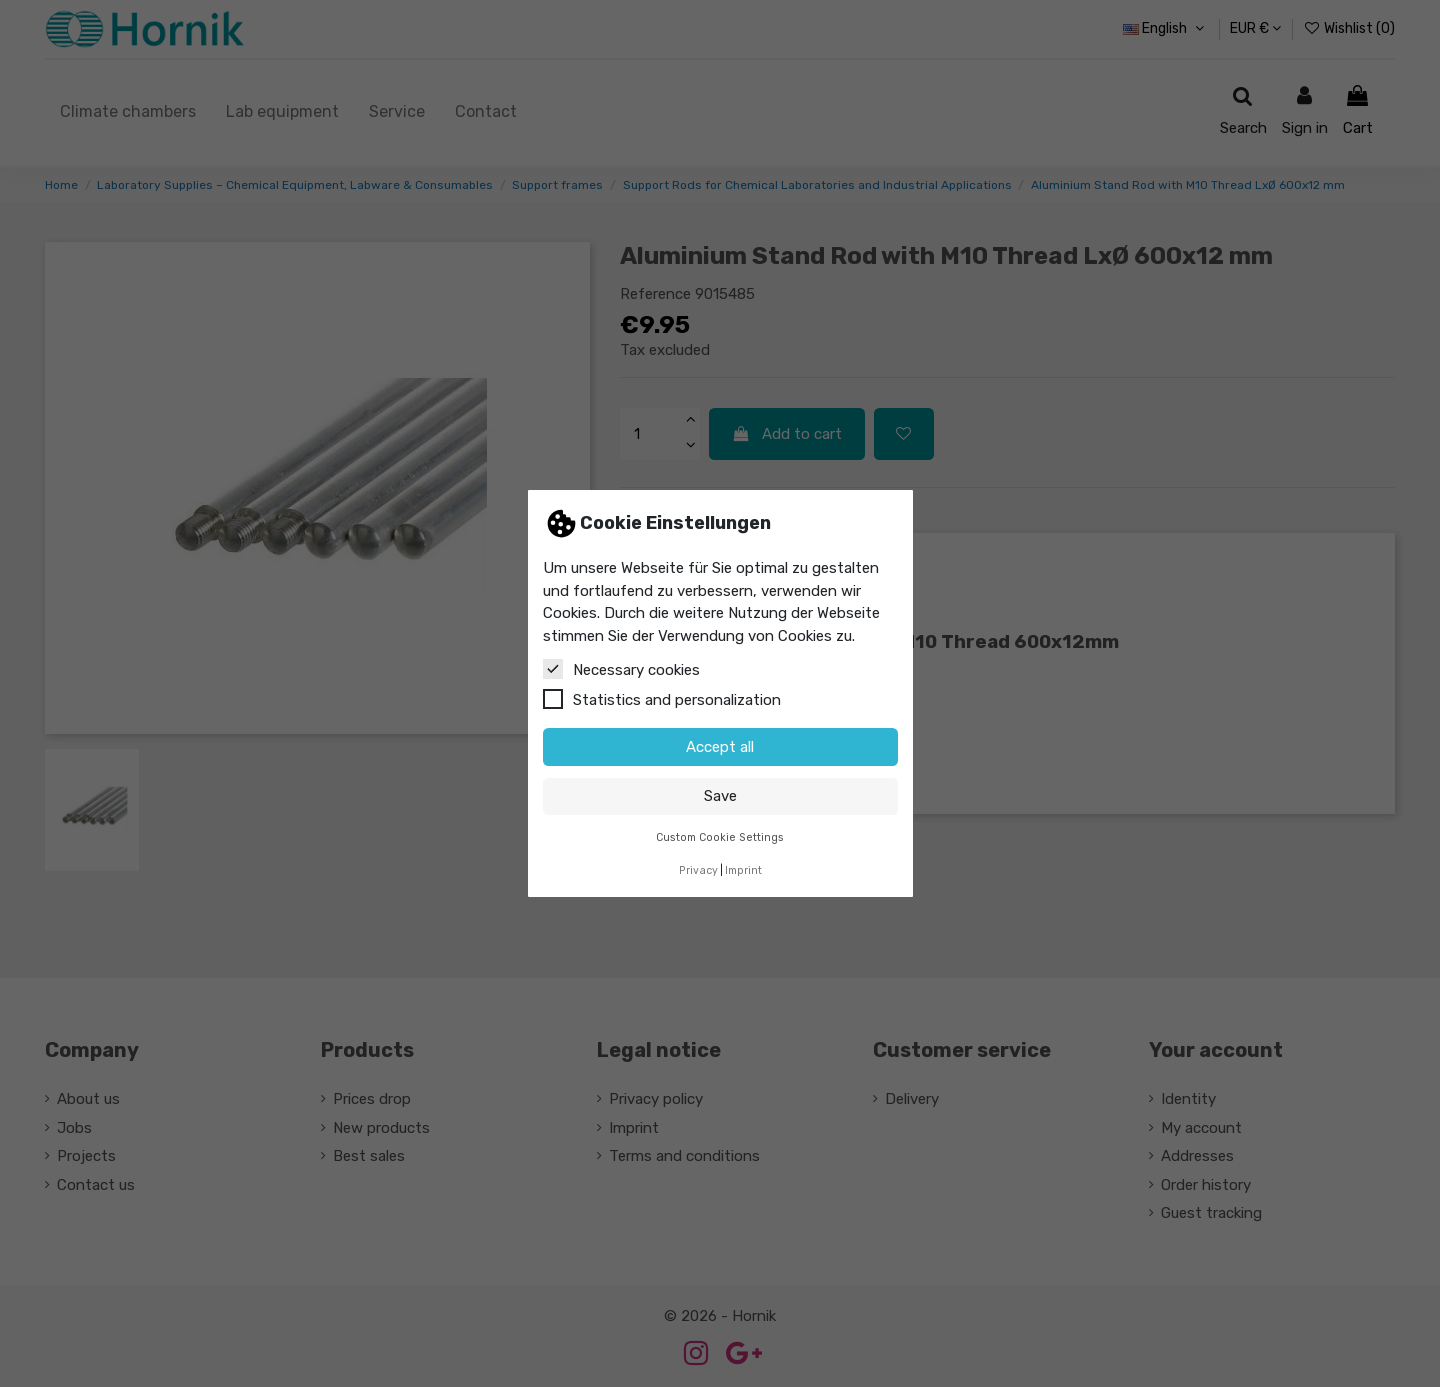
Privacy (698, 870)
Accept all (720, 747)
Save (720, 796)
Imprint (743, 870)
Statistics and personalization (662, 699)
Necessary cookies (621, 669)
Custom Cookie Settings (720, 837)
